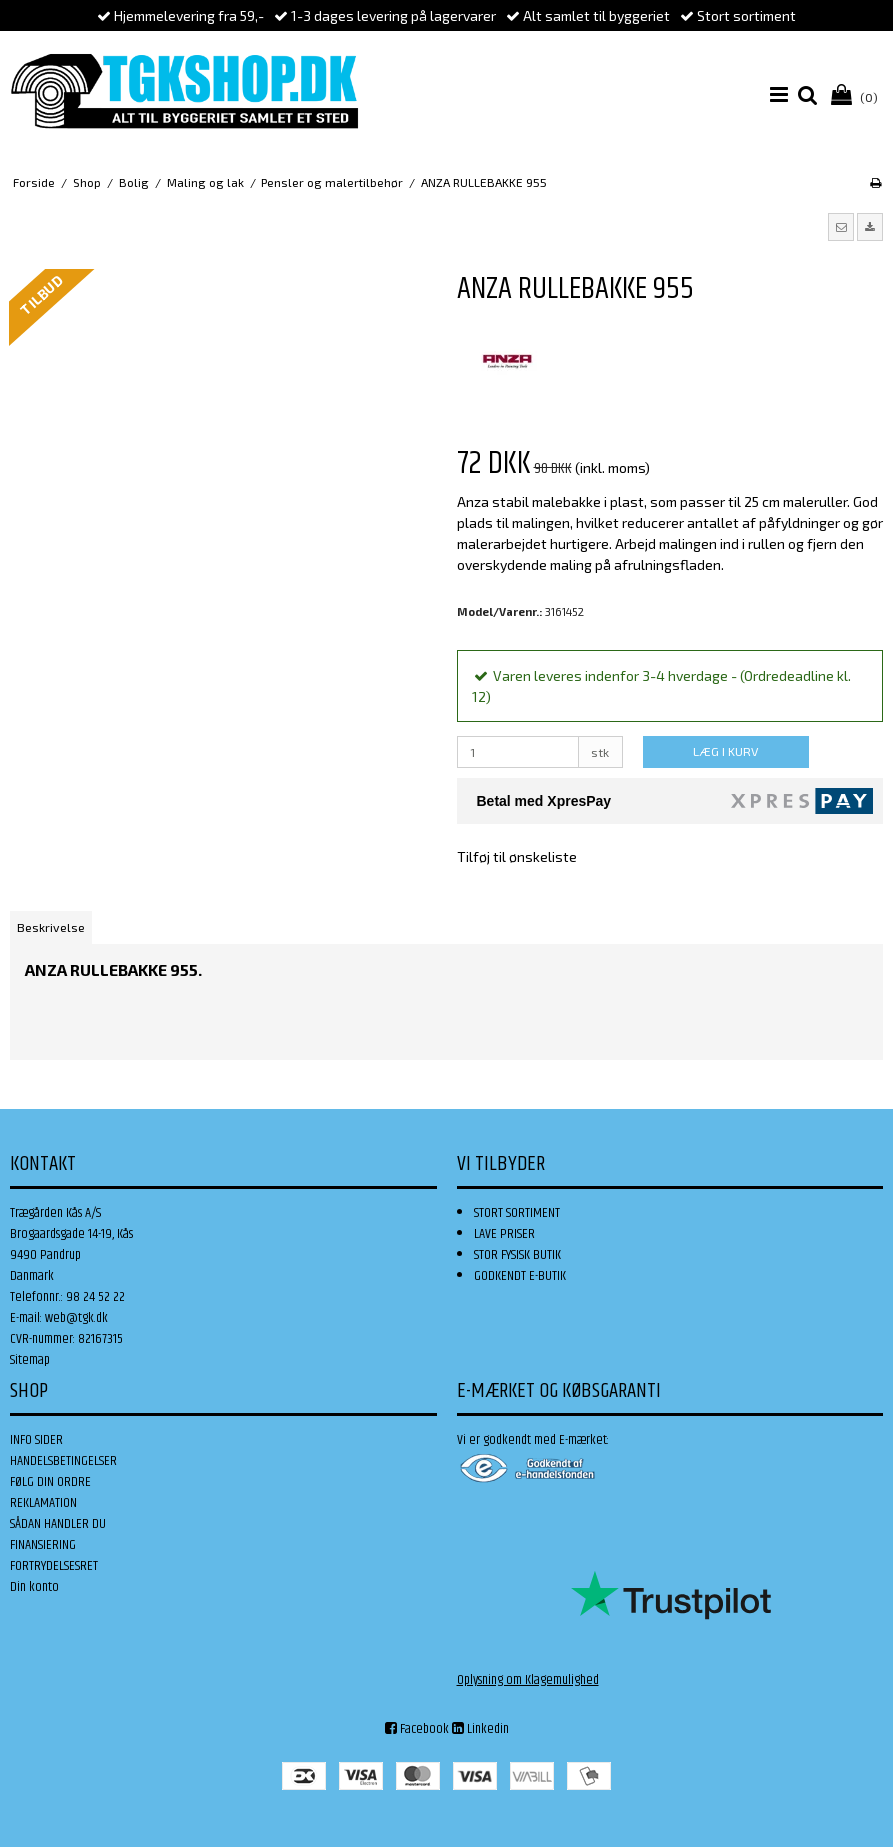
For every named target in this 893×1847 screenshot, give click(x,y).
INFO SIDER (36, 1440)
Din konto (34, 1587)
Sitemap (30, 1360)
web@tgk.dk (76, 1318)
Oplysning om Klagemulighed (528, 1680)
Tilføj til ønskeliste (517, 856)
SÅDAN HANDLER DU (58, 1524)
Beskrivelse (51, 927)
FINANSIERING (43, 1545)
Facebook (417, 1729)
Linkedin (480, 1729)
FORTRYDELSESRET (54, 1566)
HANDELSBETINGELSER (63, 1461)
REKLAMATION (43, 1503)
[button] (841, 227)
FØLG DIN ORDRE (50, 1482)
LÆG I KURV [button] (725, 751)
